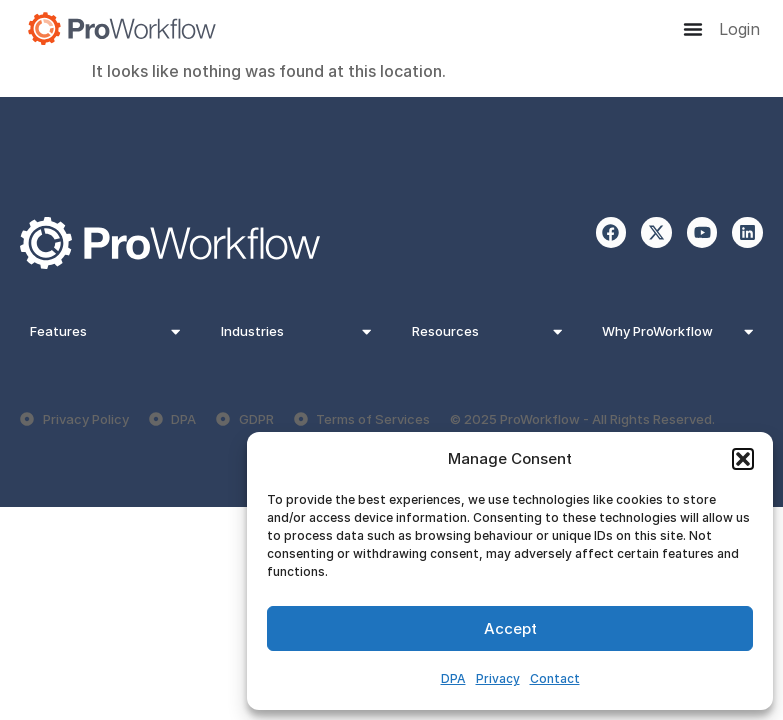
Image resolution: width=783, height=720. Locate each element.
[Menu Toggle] (693, 29)
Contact (555, 678)
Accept (510, 628)
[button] (743, 459)
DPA (453, 678)
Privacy (498, 678)
